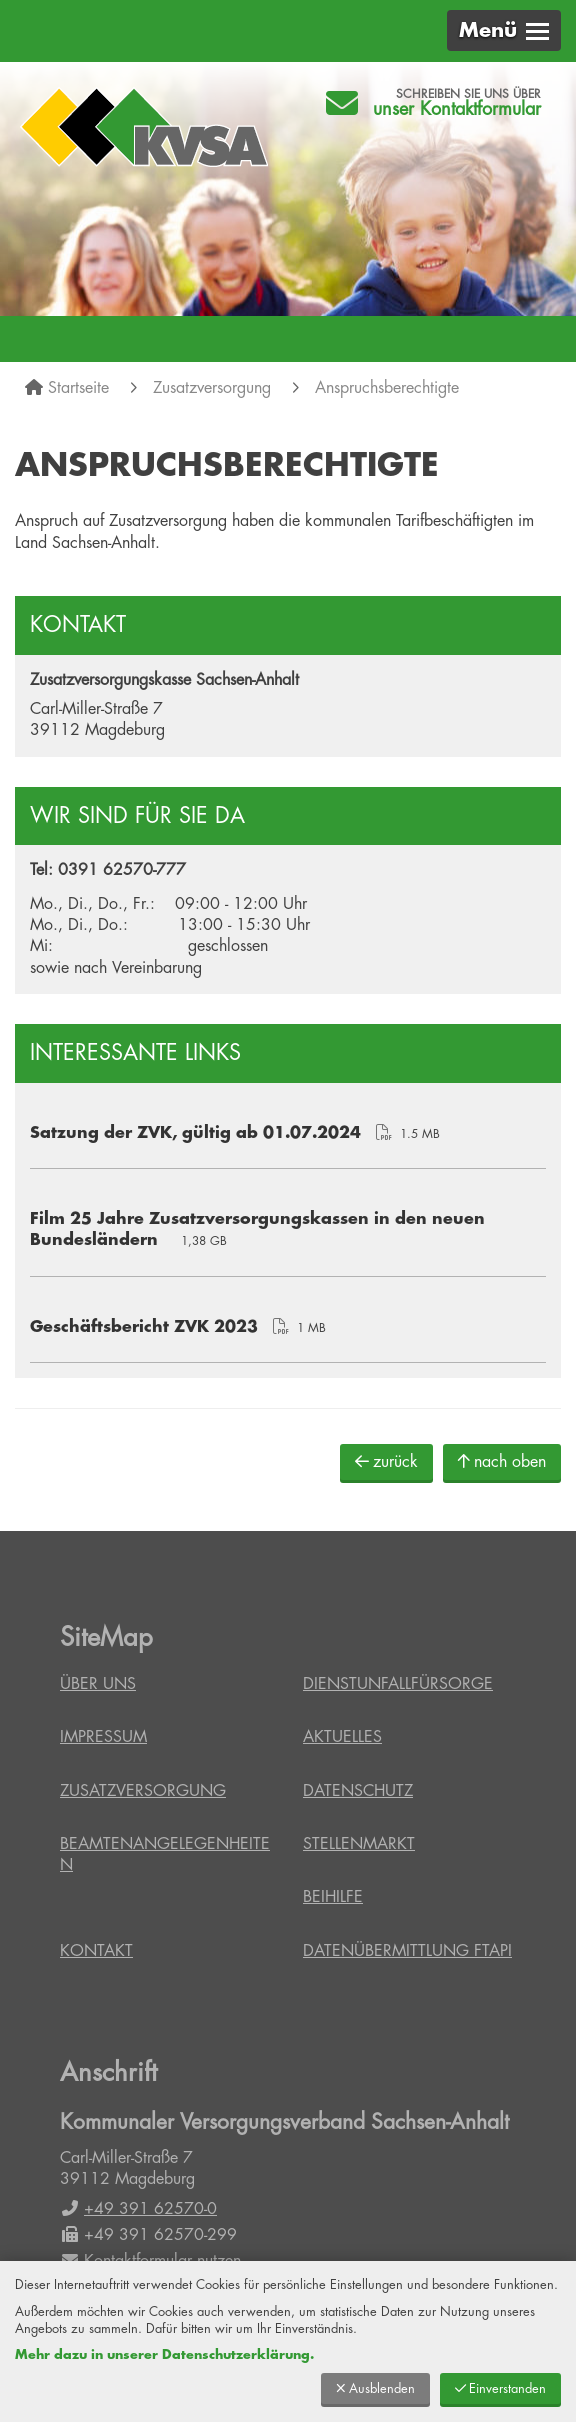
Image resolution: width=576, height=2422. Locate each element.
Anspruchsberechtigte (387, 388)
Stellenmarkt (359, 1844)
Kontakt (96, 1951)
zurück (386, 1461)
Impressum (103, 1737)
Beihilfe (333, 1897)
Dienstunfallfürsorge (398, 1684)
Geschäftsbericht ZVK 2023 (144, 1327)
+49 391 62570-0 (138, 2209)
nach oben (502, 1461)
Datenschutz (358, 1791)
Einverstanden (500, 2388)
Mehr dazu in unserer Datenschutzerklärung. (164, 2354)
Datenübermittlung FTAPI (407, 1951)
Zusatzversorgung (212, 388)
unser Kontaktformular (457, 109)
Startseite (78, 388)
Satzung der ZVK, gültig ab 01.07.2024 (195, 1133)
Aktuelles (342, 1737)
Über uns (98, 1684)
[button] (504, 30)
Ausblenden (375, 2388)
